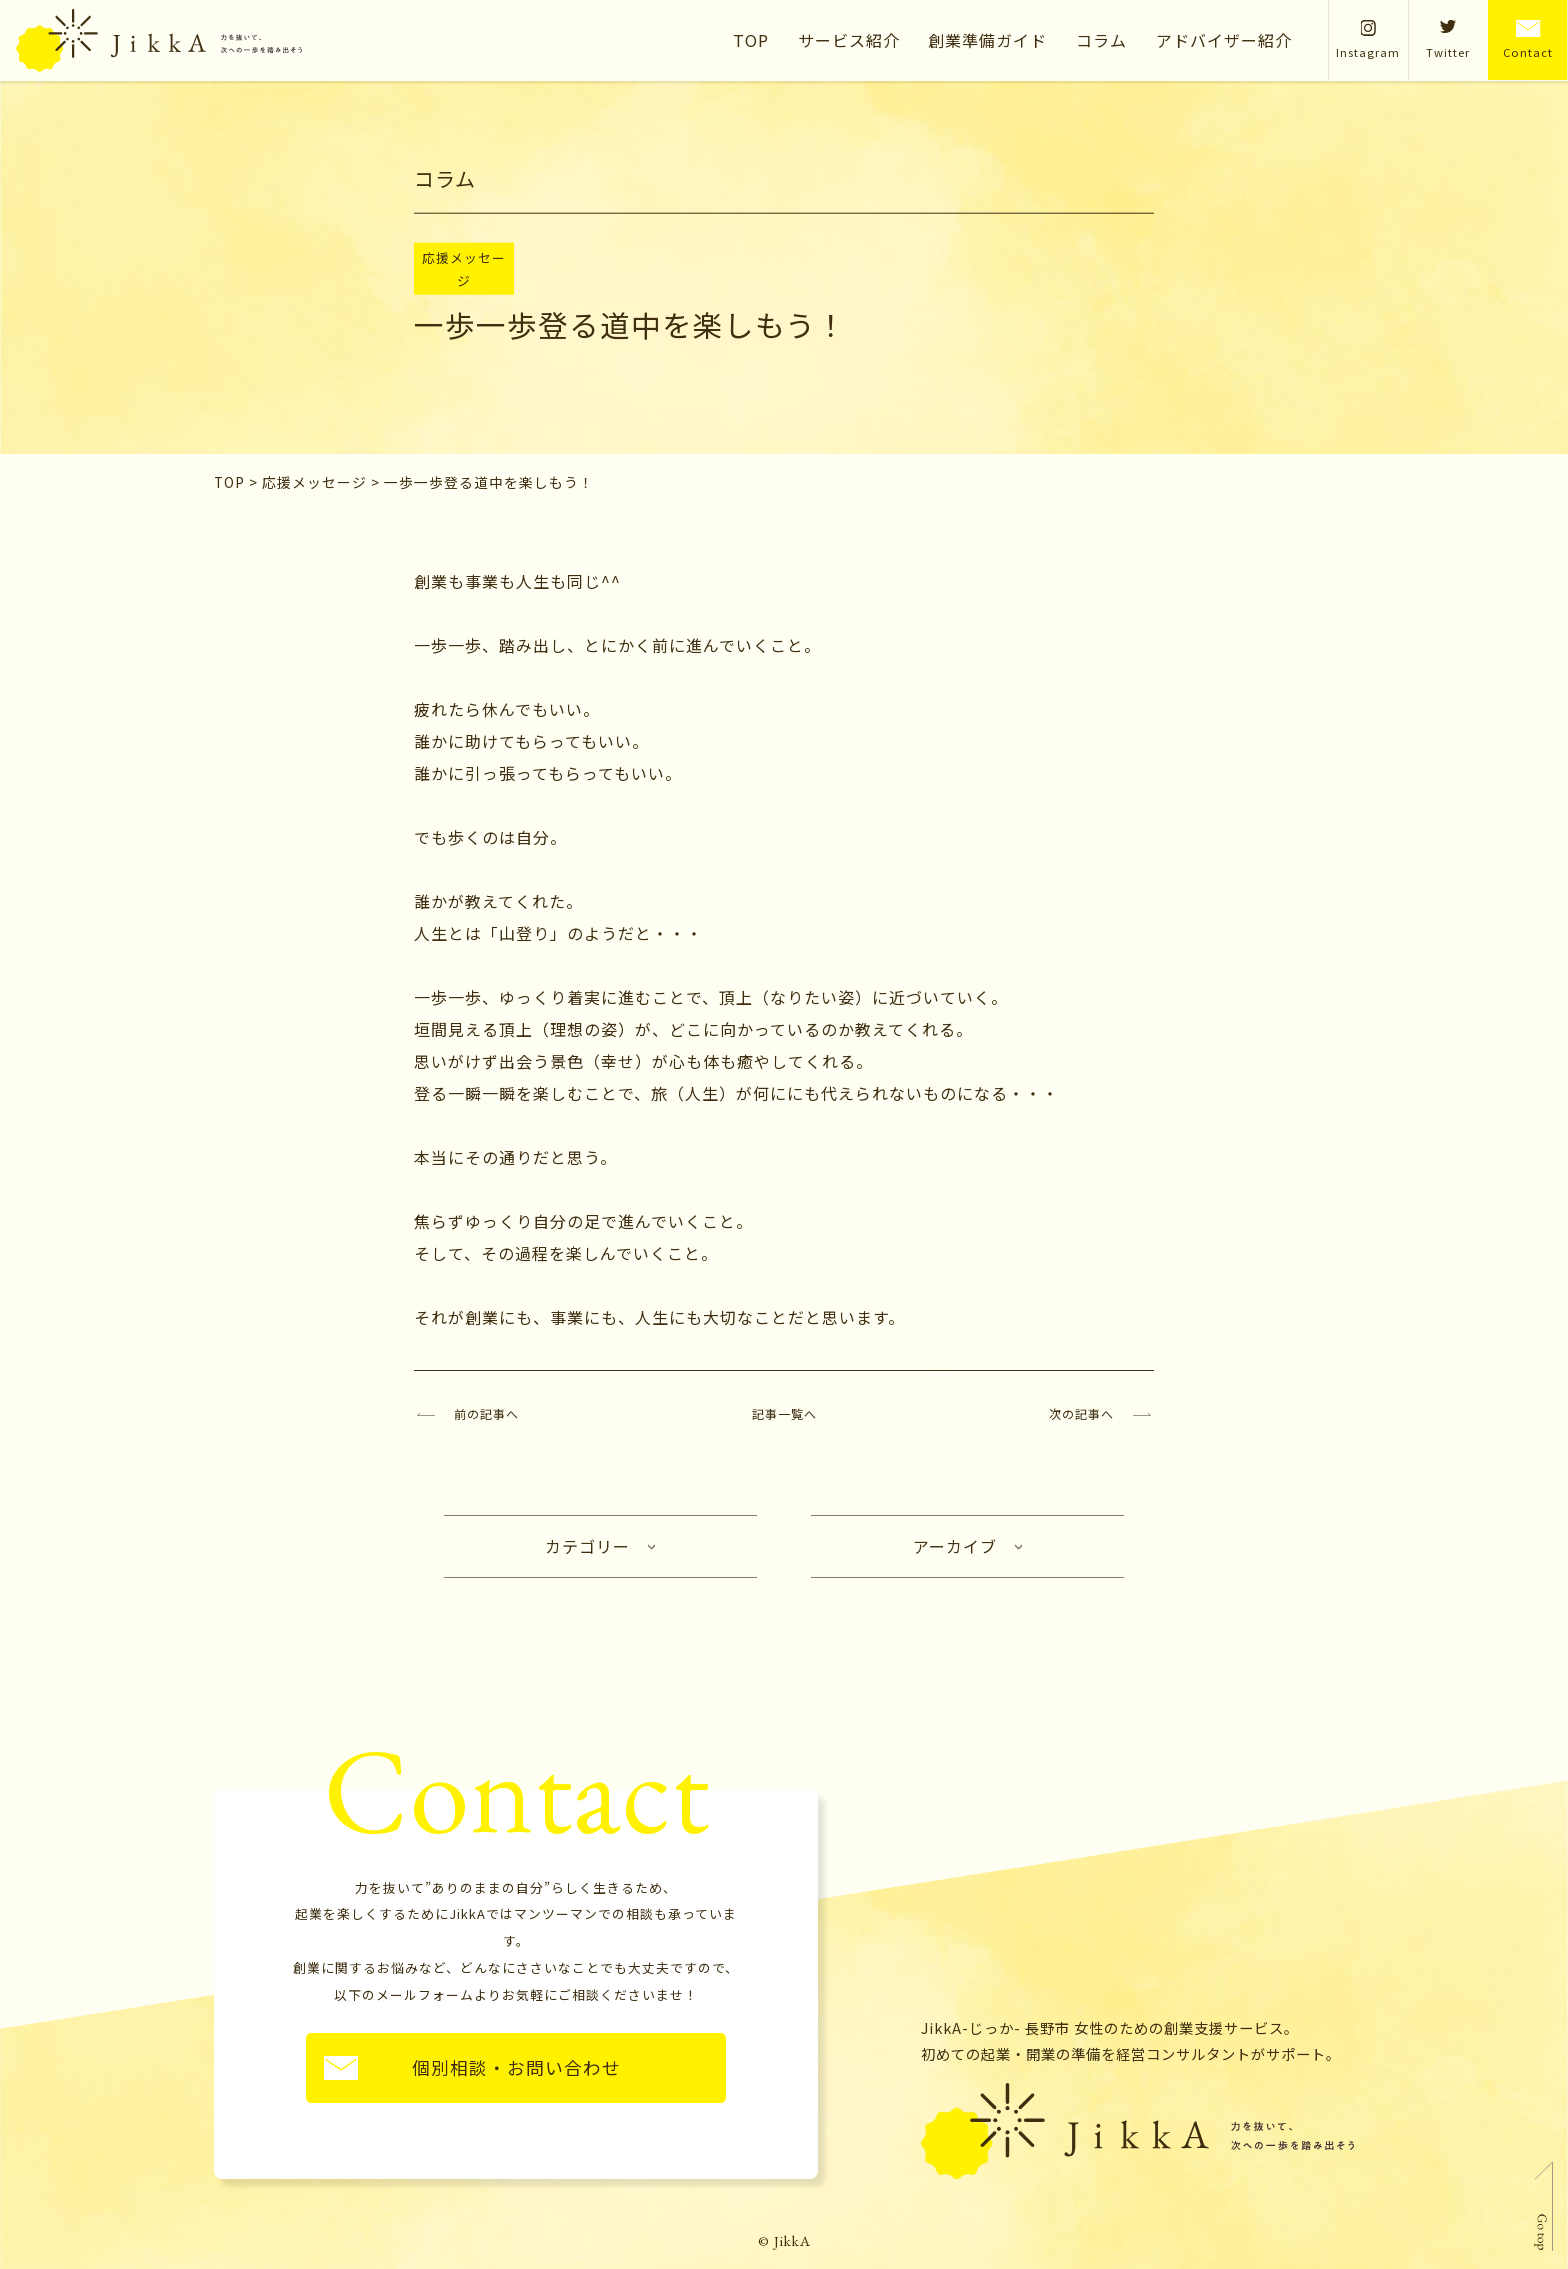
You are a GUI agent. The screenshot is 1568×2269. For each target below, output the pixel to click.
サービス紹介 (849, 40)
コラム (1101, 40)
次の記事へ (1081, 1413)
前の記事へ (486, 1413)
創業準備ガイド (987, 40)
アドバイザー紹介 (1224, 40)
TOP (751, 40)
